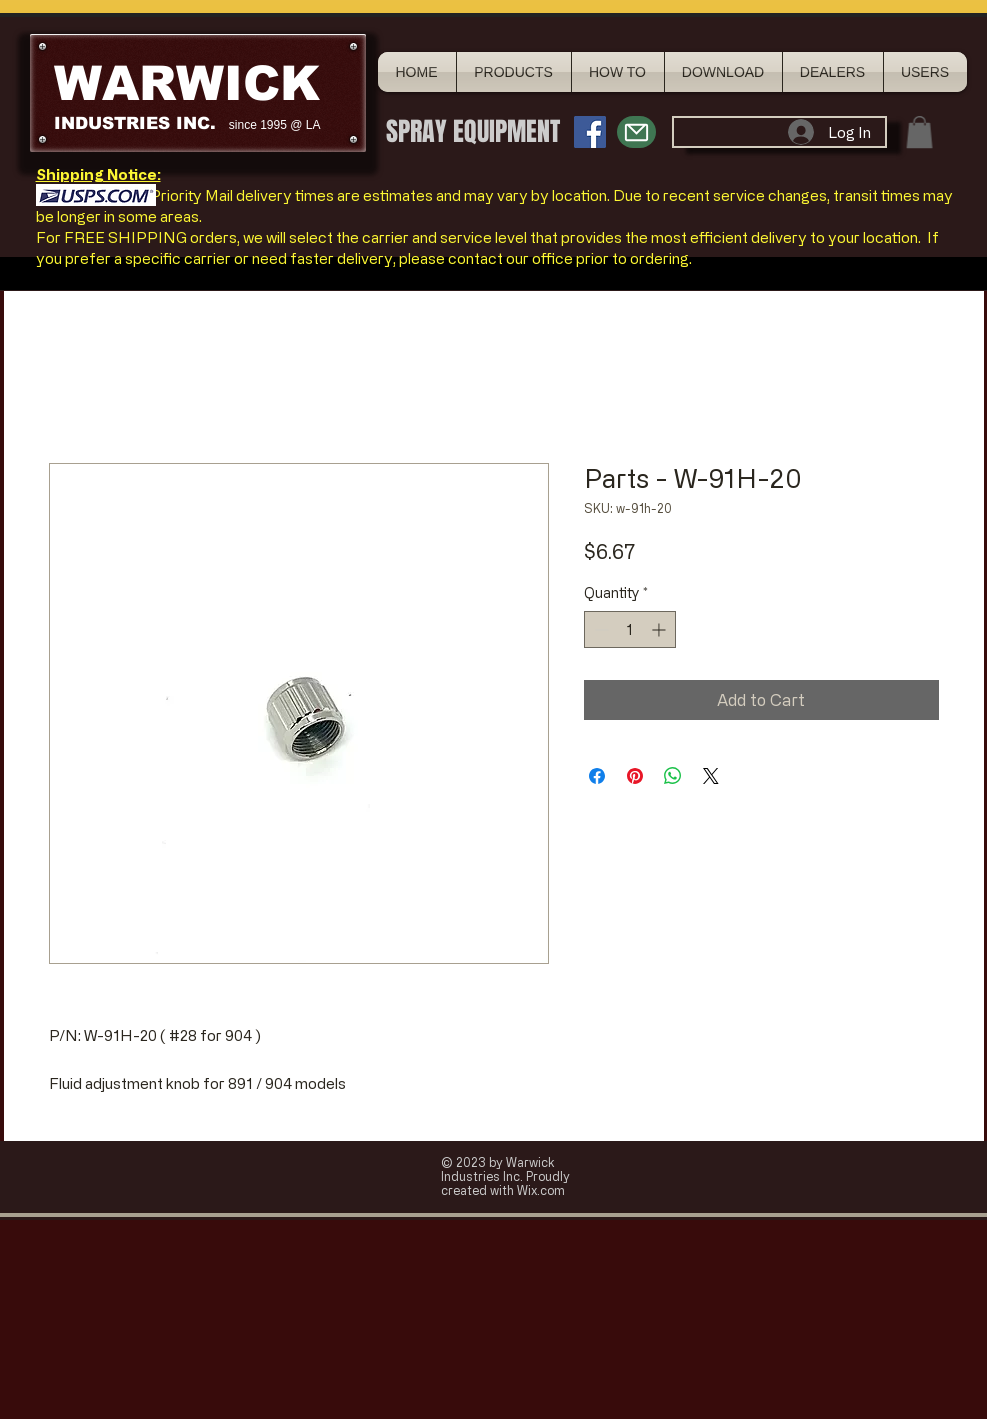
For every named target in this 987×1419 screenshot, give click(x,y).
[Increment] (660, 629)
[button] (919, 132)
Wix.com (541, 1190)
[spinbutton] (630, 629)
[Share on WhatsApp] (673, 776)
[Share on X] (711, 776)
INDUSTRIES (112, 123)
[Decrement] (599, 629)
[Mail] (636, 132)
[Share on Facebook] (597, 776)
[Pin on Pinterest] (635, 776)
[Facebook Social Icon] (590, 132)
